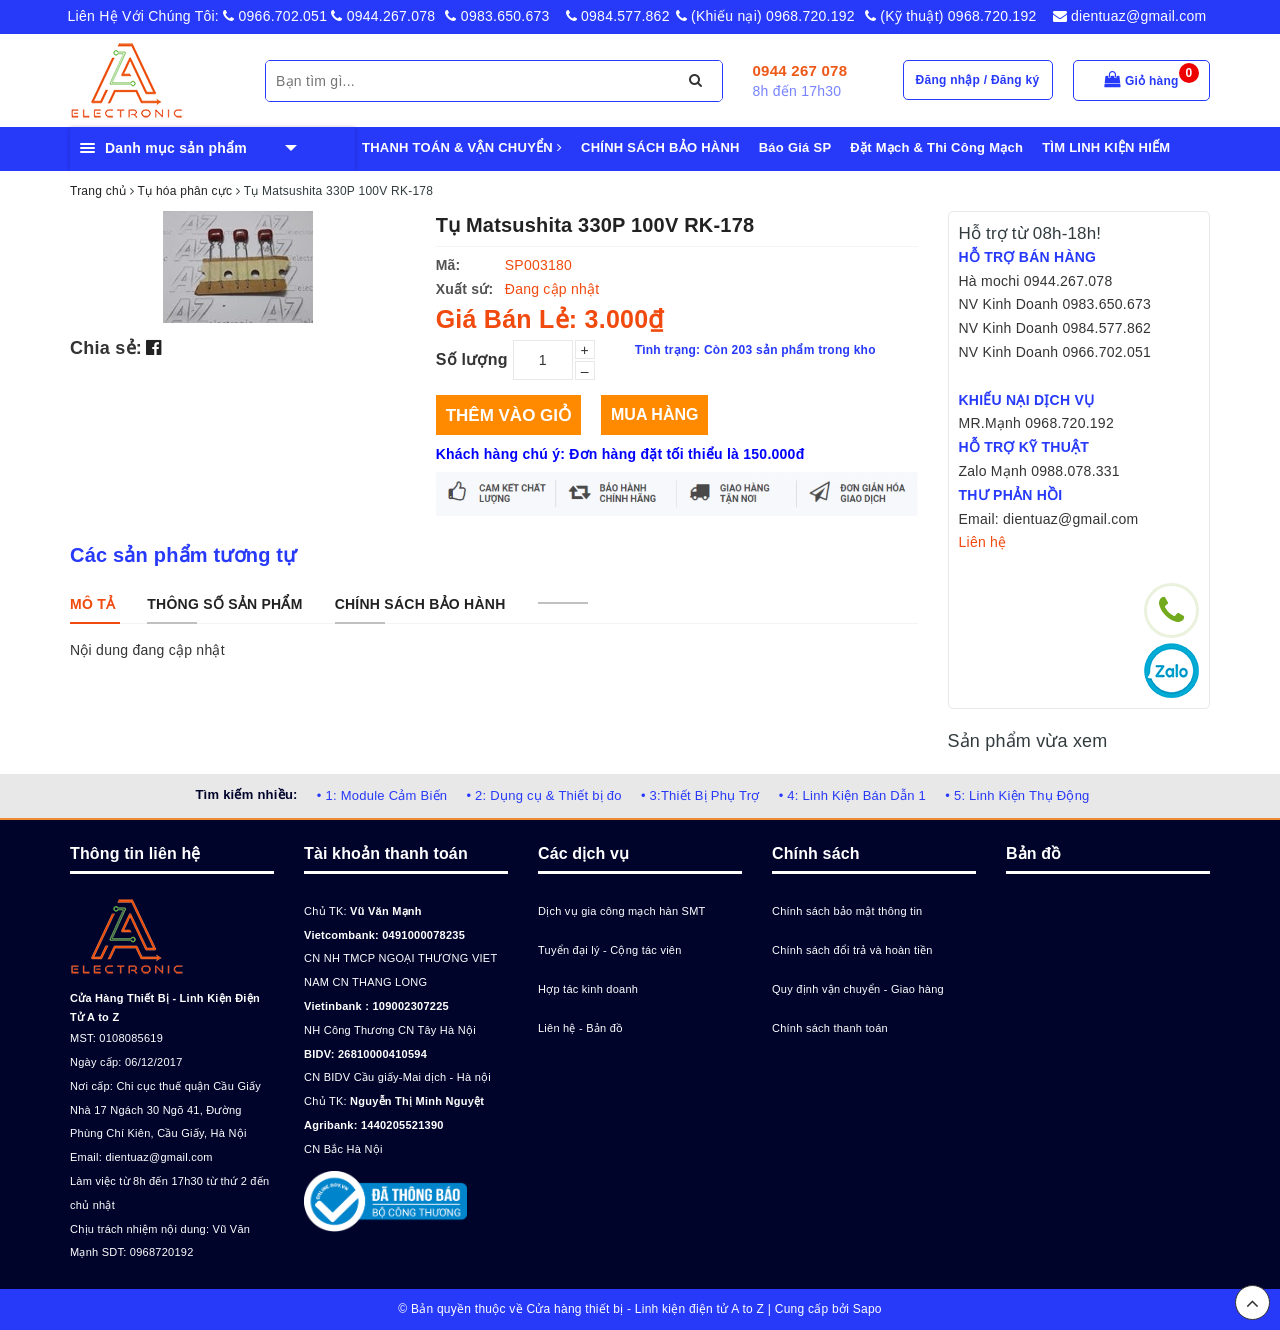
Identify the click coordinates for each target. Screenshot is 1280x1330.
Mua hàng (654, 414)
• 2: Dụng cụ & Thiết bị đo (543, 795)
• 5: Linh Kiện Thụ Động (1017, 795)
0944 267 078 (800, 70)
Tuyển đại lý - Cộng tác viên (610, 950)
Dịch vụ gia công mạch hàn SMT (622, 911)
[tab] (92, 604)
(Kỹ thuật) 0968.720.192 (951, 16)
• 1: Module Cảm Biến (382, 795)
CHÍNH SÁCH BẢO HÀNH (660, 147)
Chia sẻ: (106, 348)
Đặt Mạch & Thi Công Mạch (936, 147)
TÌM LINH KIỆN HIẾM (1106, 147)
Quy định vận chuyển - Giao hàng (858, 989)
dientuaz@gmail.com (1130, 16)
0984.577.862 (618, 16)
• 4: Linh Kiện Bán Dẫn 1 (852, 795)
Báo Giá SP (795, 147)
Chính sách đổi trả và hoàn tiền (852, 950)
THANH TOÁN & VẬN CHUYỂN (462, 147)
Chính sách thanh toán (830, 1028)
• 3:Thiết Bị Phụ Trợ (700, 795)
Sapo (867, 1309)
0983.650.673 (497, 16)
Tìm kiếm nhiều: (246, 794)
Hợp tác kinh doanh (588, 989)
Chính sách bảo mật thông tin (847, 911)
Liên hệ (983, 542)
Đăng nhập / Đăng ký (978, 80)
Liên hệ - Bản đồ (580, 1028)
